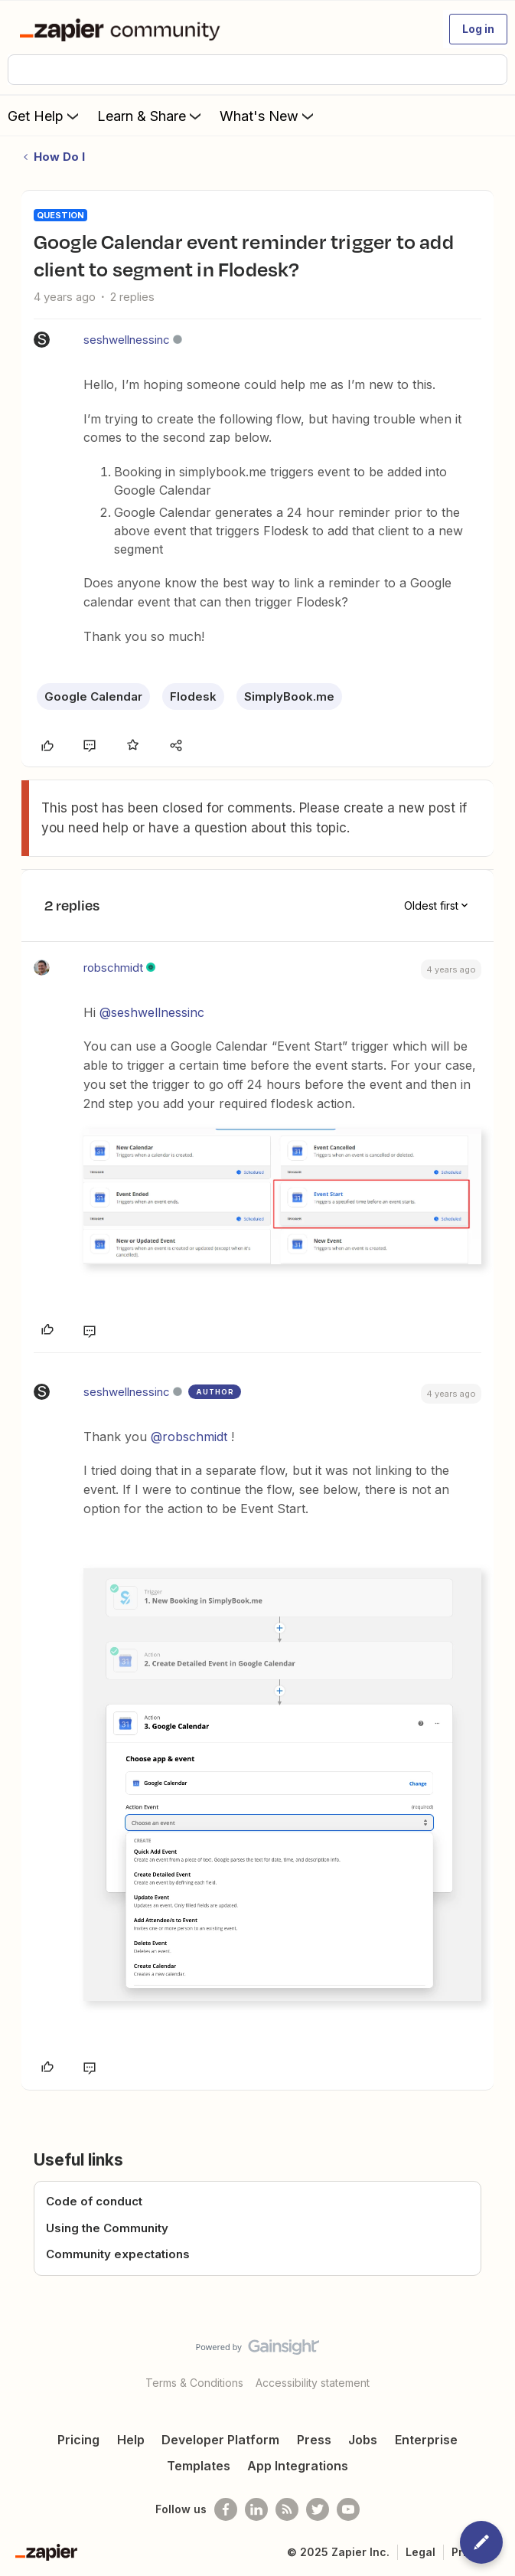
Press (314, 2439)
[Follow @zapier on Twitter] (317, 2509)
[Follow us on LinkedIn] (256, 2509)
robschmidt (113, 967)
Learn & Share (150, 115)
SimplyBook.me (289, 696)
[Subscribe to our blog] (286, 2509)
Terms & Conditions (194, 2382)
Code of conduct (94, 2201)
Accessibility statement (313, 2382)
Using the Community (107, 2228)
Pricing (78, 2439)
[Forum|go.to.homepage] (123, 29)
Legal (420, 2551)
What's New (268, 115)
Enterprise (426, 2439)
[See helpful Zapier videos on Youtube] (348, 2509)
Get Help (45, 115)
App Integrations (297, 2465)
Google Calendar (93, 696)
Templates (198, 2465)
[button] (478, 29)
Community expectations (118, 2254)
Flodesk (193, 696)
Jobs (362, 2439)
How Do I (59, 156)
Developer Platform (220, 2439)
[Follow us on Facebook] (225, 2509)
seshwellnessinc (126, 339)
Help (131, 2439)
